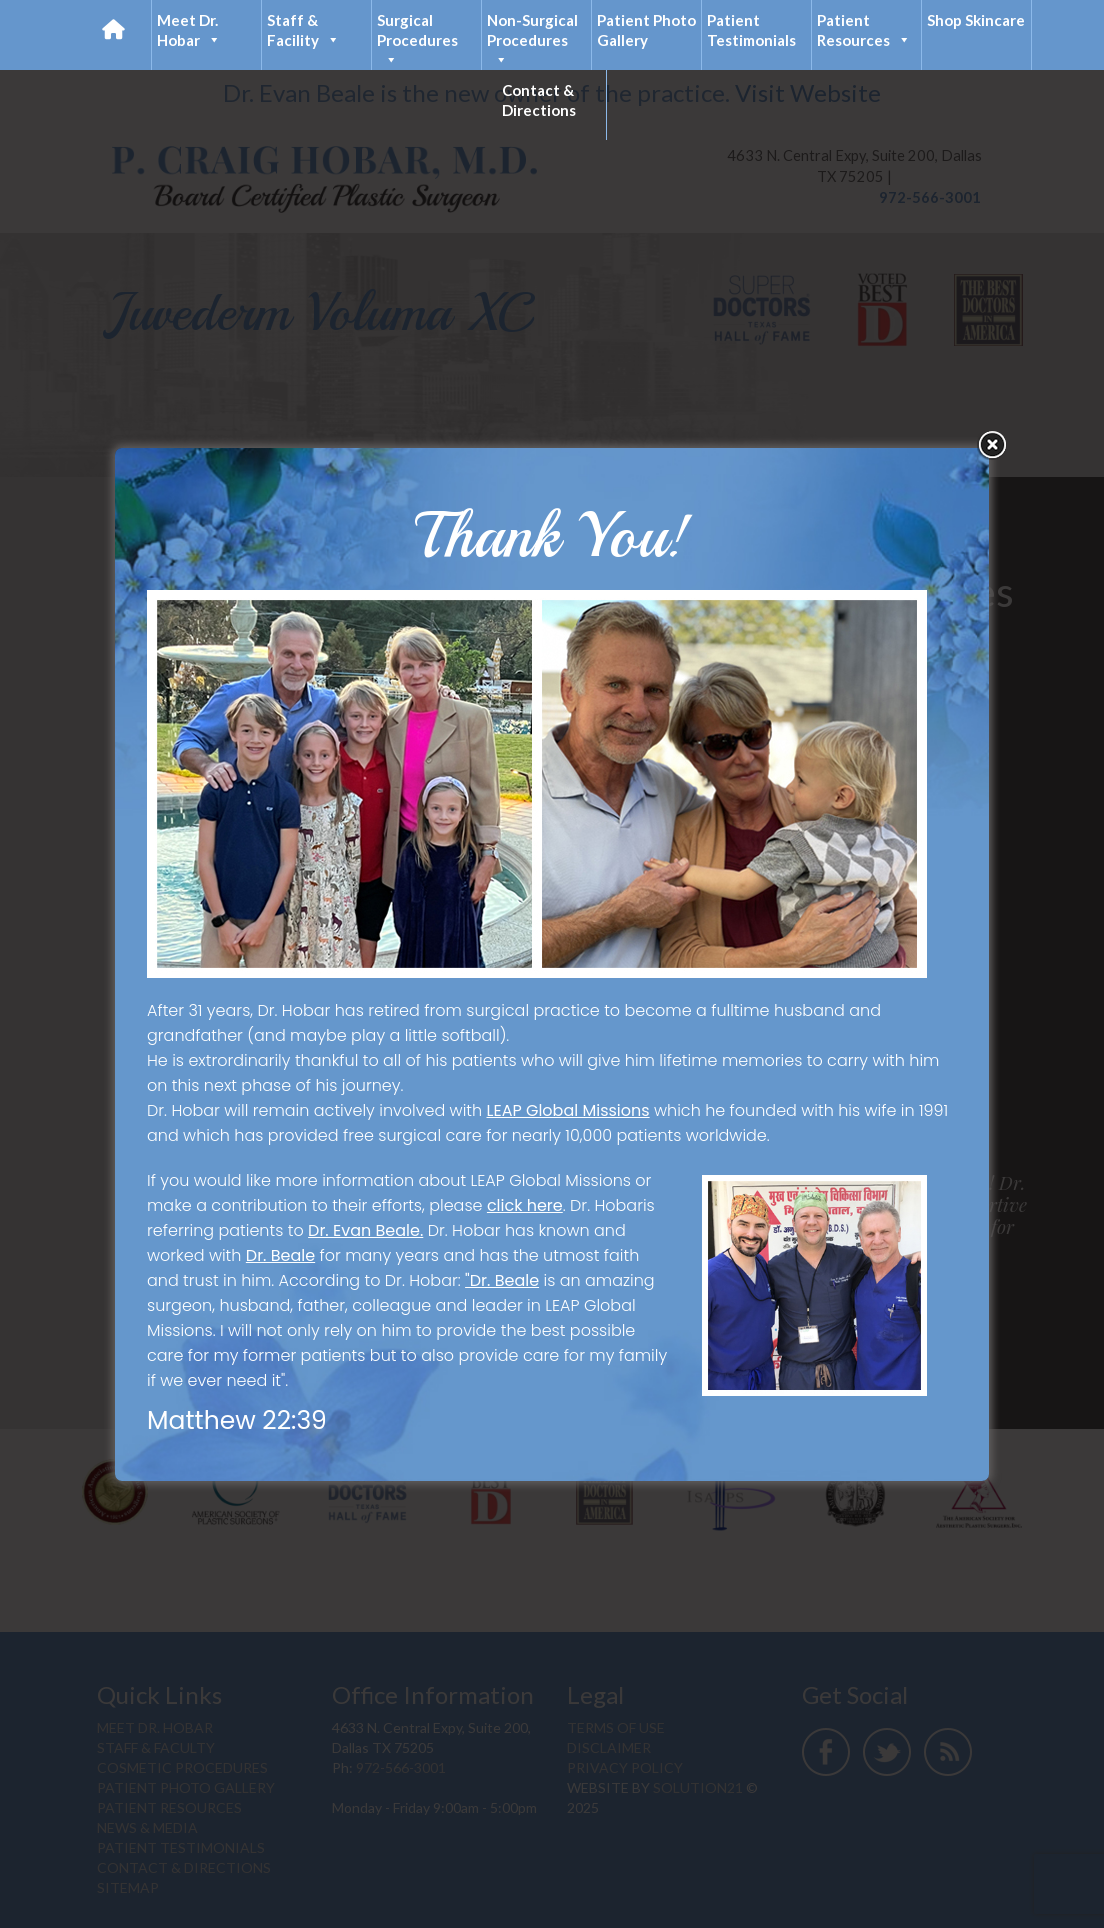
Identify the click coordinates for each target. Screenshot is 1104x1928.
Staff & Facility (303, 30)
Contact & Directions (539, 100)
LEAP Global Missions (568, 1110)
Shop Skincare (976, 20)
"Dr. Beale (502, 1280)
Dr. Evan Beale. (365, 1230)
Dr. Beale (280, 1255)
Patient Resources (864, 30)
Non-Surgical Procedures (532, 40)
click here (525, 1205)
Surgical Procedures (417, 40)
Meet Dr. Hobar (189, 30)
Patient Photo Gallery (646, 30)
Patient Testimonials (751, 30)
